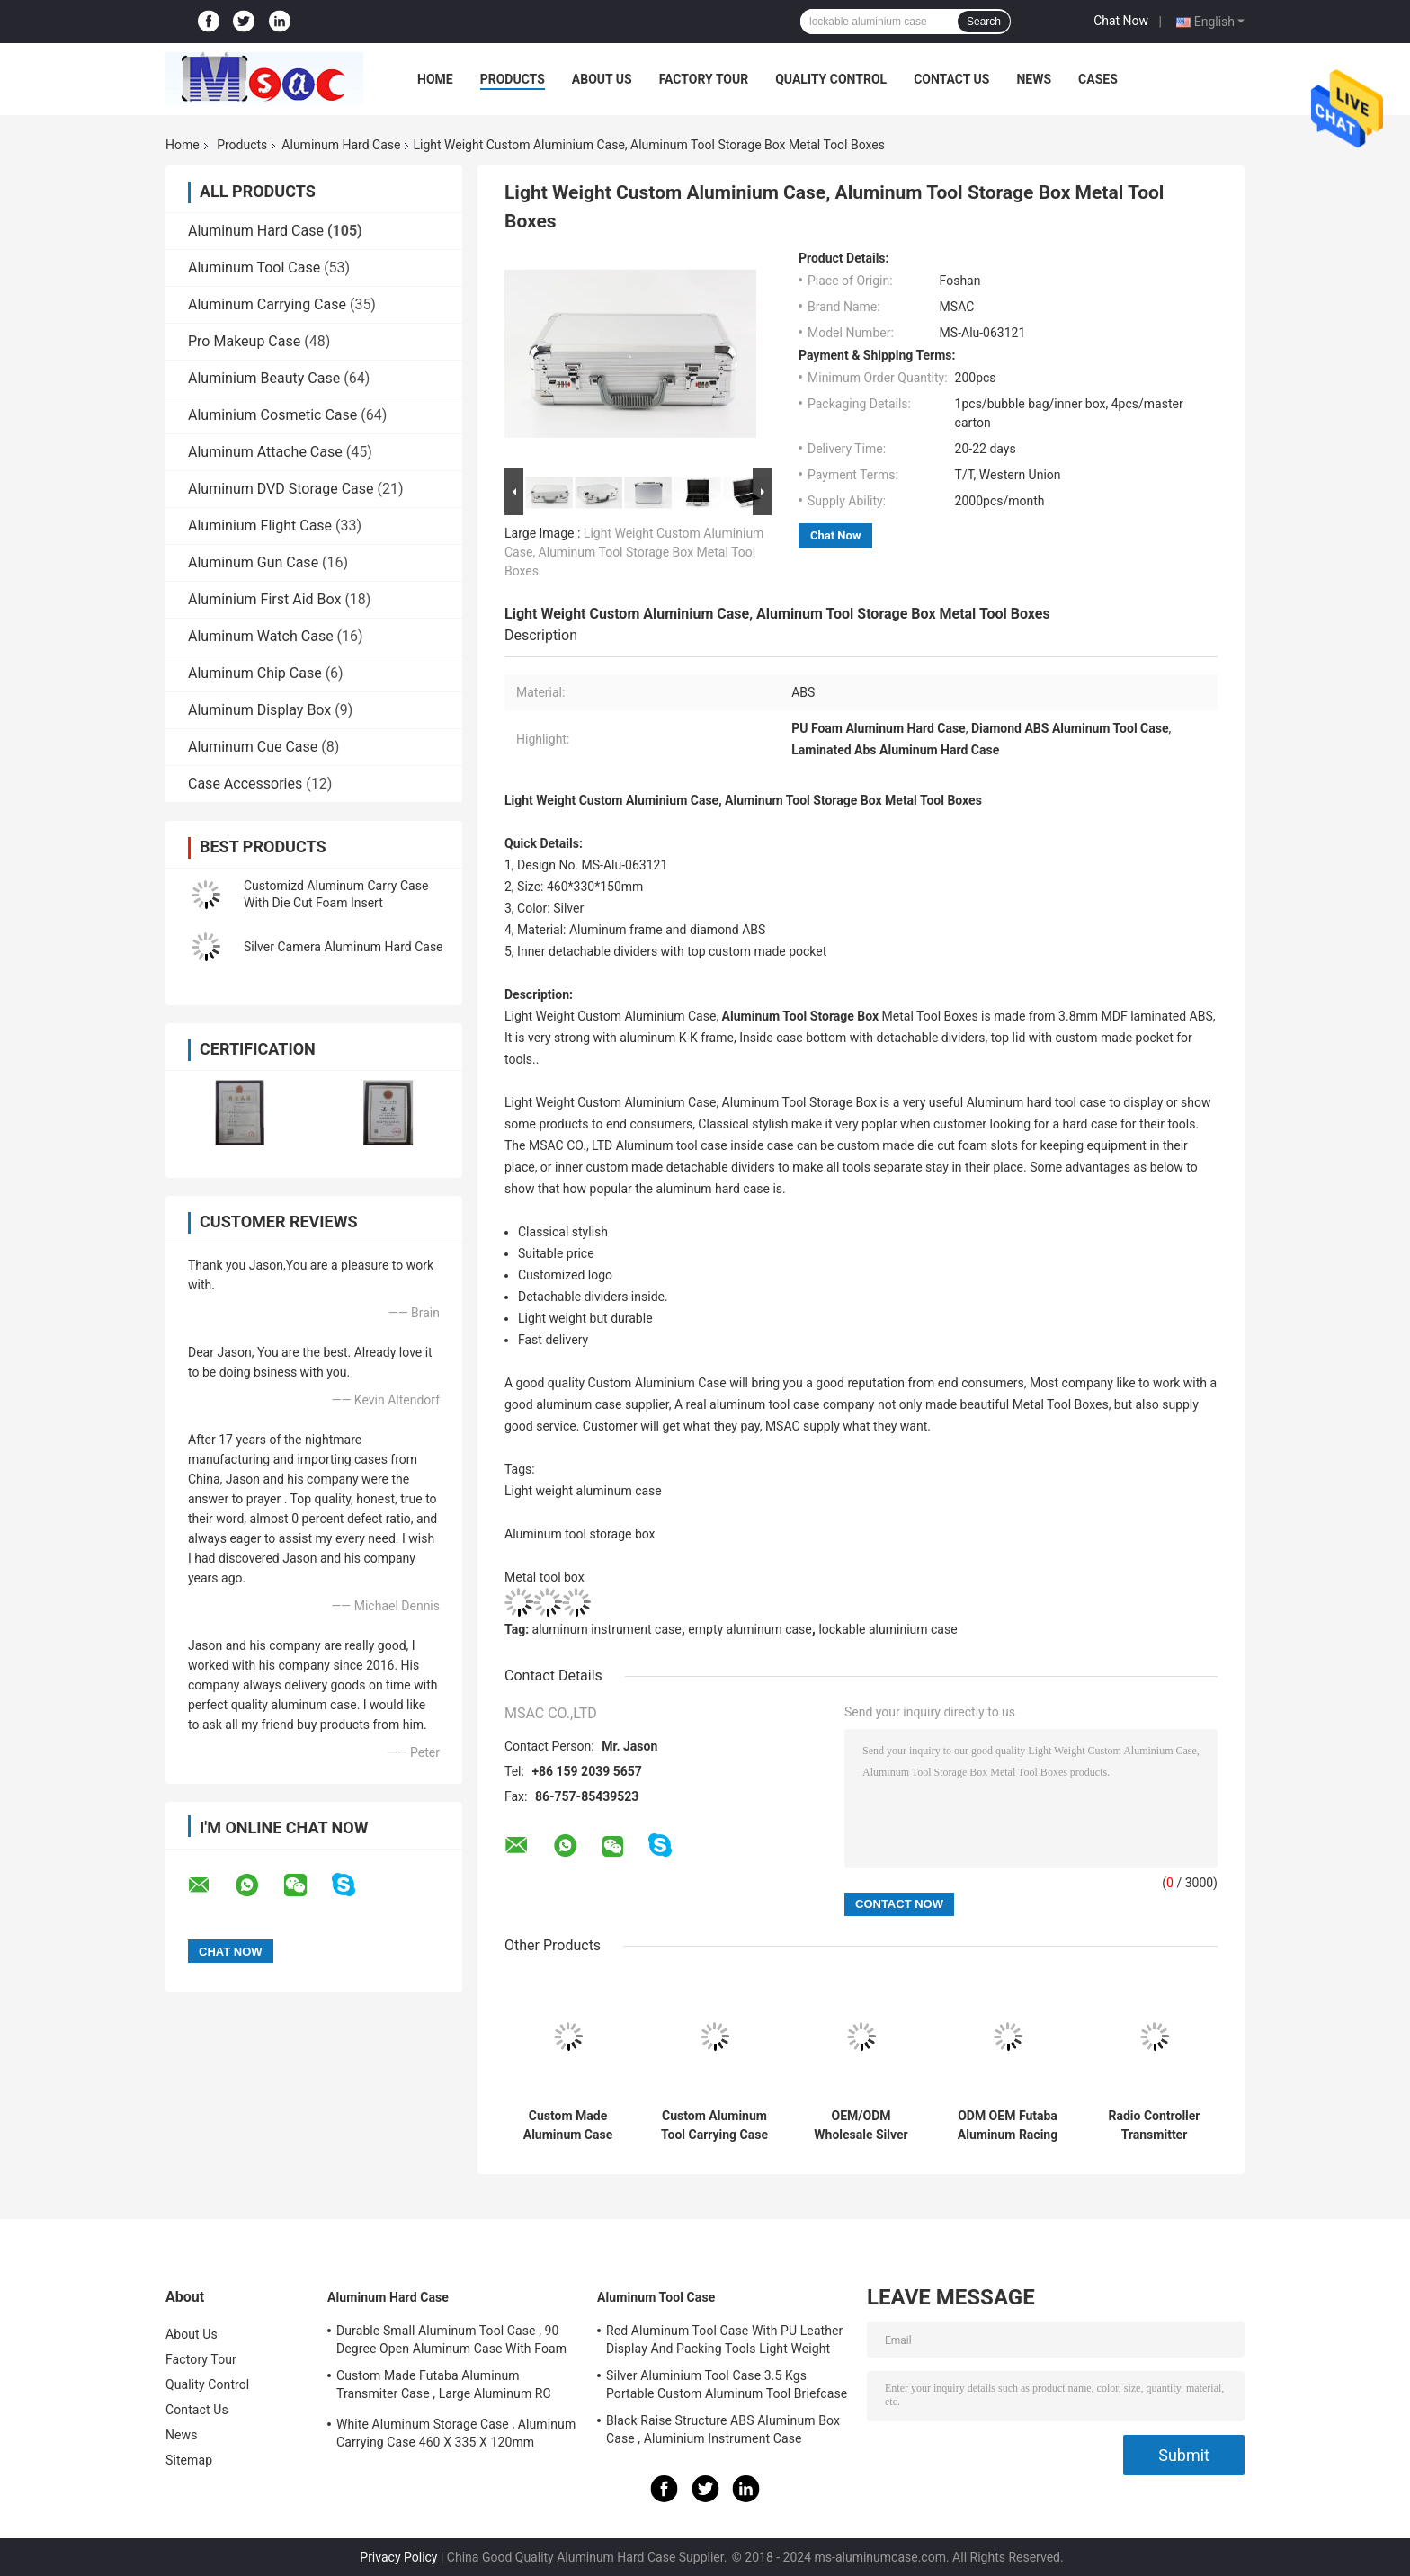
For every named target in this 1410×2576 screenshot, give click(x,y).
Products (512, 79)
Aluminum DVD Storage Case (281, 488)
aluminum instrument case (607, 1629)
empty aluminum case (749, 1629)
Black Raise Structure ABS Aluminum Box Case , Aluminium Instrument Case (723, 2429)
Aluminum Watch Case (261, 636)
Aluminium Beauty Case (264, 378)
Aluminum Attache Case (265, 451)
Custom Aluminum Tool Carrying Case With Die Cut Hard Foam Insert (714, 2125)
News (1033, 79)
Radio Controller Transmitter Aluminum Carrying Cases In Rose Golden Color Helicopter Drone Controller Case (1154, 2125)
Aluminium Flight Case (260, 525)
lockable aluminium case (887, 1629)
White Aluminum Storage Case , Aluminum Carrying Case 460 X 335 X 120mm (456, 2433)
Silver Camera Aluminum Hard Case (343, 947)
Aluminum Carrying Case (267, 304)
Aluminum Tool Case (254, 267)
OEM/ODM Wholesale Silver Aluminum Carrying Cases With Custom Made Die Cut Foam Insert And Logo (861, 2125)
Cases (1098, 79)
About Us (602, 79)
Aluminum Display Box (259, 709)
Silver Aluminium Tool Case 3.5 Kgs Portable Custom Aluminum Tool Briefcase (726, 2384)
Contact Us (951, 79)
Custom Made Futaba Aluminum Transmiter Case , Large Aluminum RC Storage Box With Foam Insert (443, 2387)
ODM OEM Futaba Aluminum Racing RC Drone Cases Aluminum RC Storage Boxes (1008, 2125)
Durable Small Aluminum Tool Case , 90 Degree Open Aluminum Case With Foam (451, 2339)
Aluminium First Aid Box (264, 599)
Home (435, 79)
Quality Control (831, 79)
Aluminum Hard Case (340, 145)
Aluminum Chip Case (255, 673)
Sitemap (188, 2460)
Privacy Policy (398, 2557)
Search (984, 21)
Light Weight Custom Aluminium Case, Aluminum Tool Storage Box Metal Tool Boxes (633, 552)
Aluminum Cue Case (252, 746)
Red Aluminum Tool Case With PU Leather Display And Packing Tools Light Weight (724, 2339)
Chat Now (1120, 20)
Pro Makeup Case (244, 341)
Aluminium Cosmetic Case (272, 414)
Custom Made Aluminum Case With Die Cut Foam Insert (567, 2125)
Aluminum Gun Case (253, 562)
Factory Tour (704, 79)
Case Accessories (245, 783)
